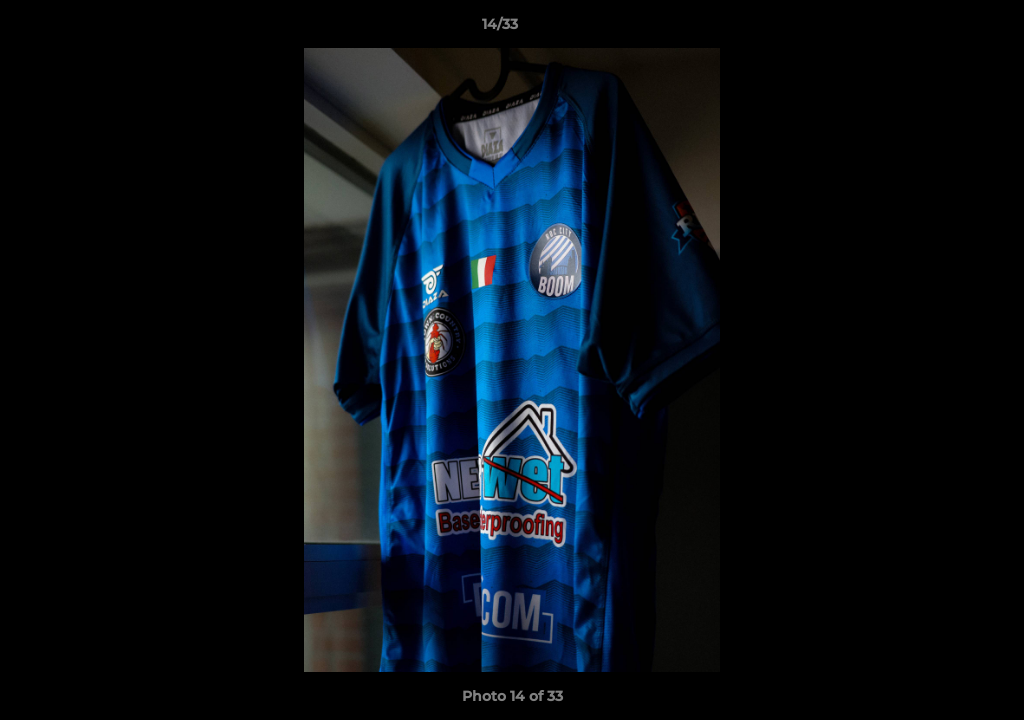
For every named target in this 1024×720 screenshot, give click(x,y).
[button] (940, 29)
